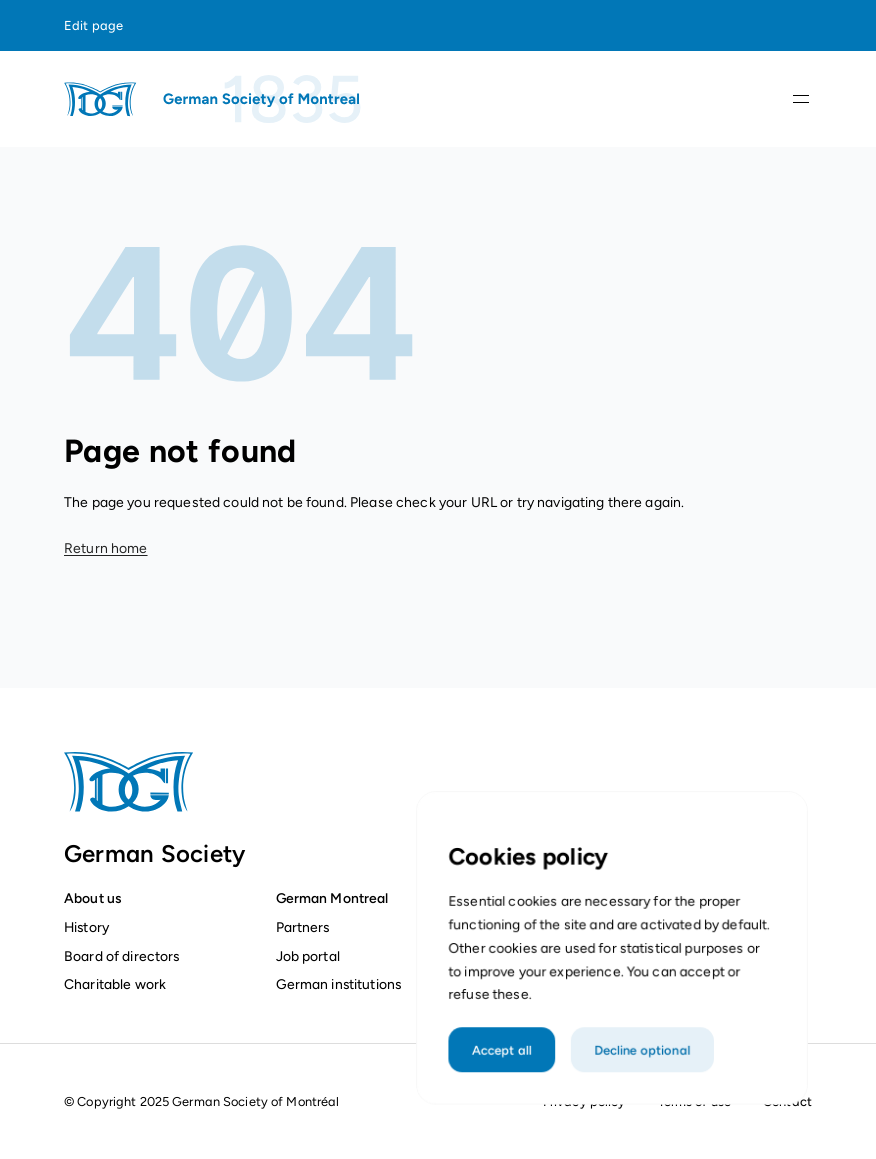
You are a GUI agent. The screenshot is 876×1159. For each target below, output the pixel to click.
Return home (106, 548)
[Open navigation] (801, 99)
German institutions (339, 984)
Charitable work (115, 984)
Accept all (507, 1074)
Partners (303, 927)
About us (92, 898)
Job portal (308, 956)
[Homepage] (214, 99)
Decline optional (640, 1074)
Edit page (93, 25)
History (86, 927)
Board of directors (122, 956)
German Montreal (332, 898)
